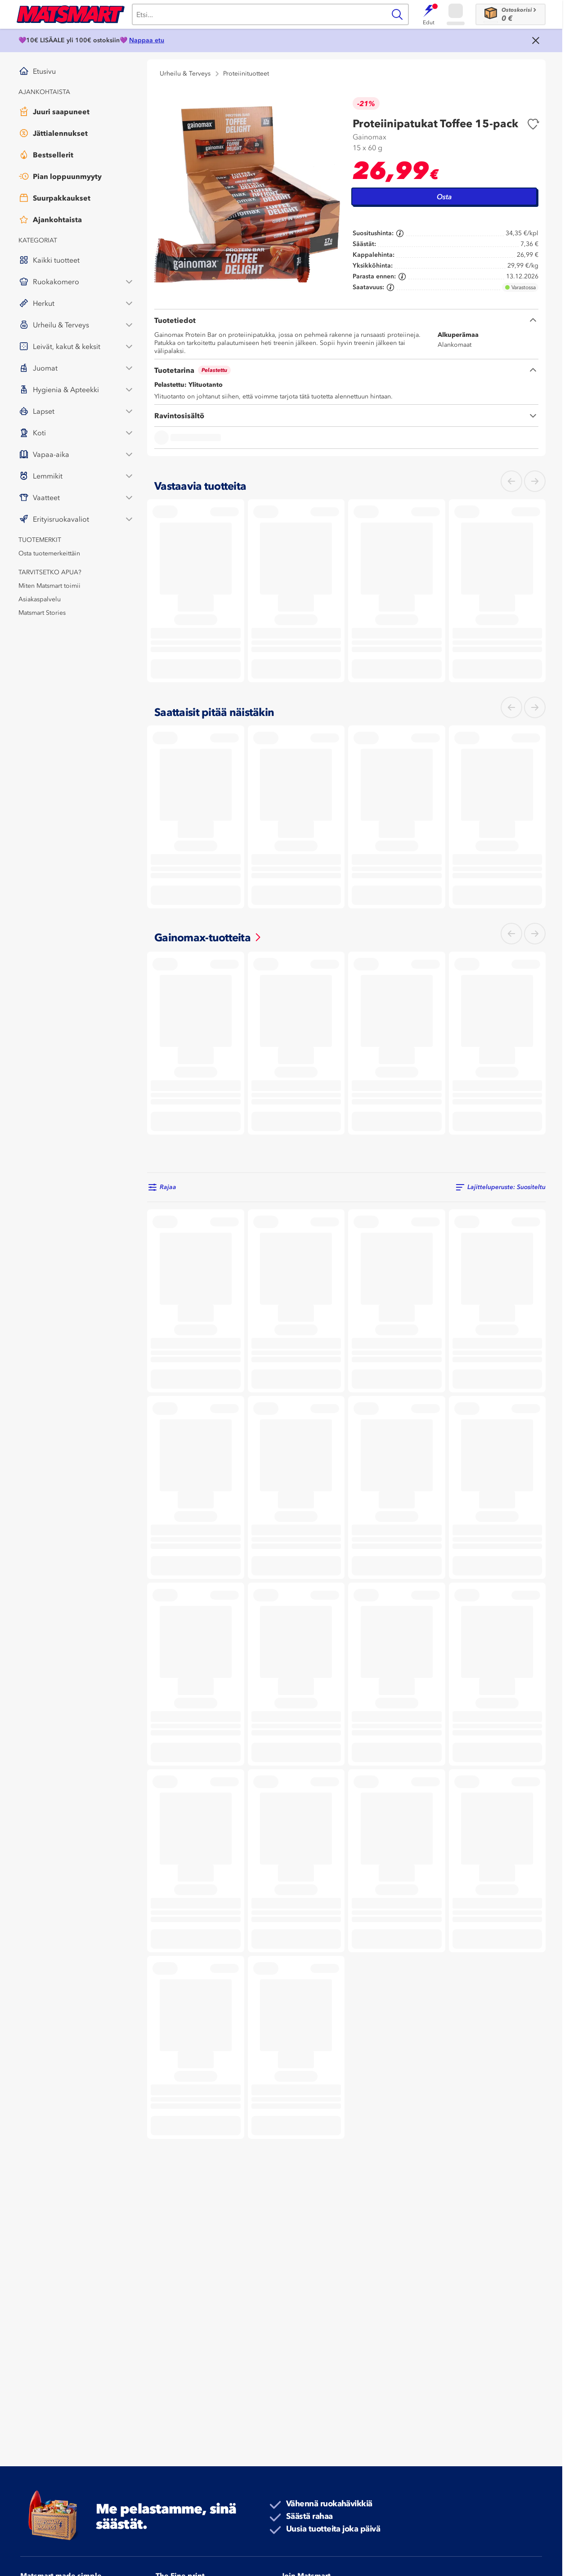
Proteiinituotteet (246, 73)
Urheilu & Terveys (185, 73)
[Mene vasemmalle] (511, 481)
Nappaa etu (146, 40)
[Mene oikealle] (535, 481)
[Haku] (259, 14)
